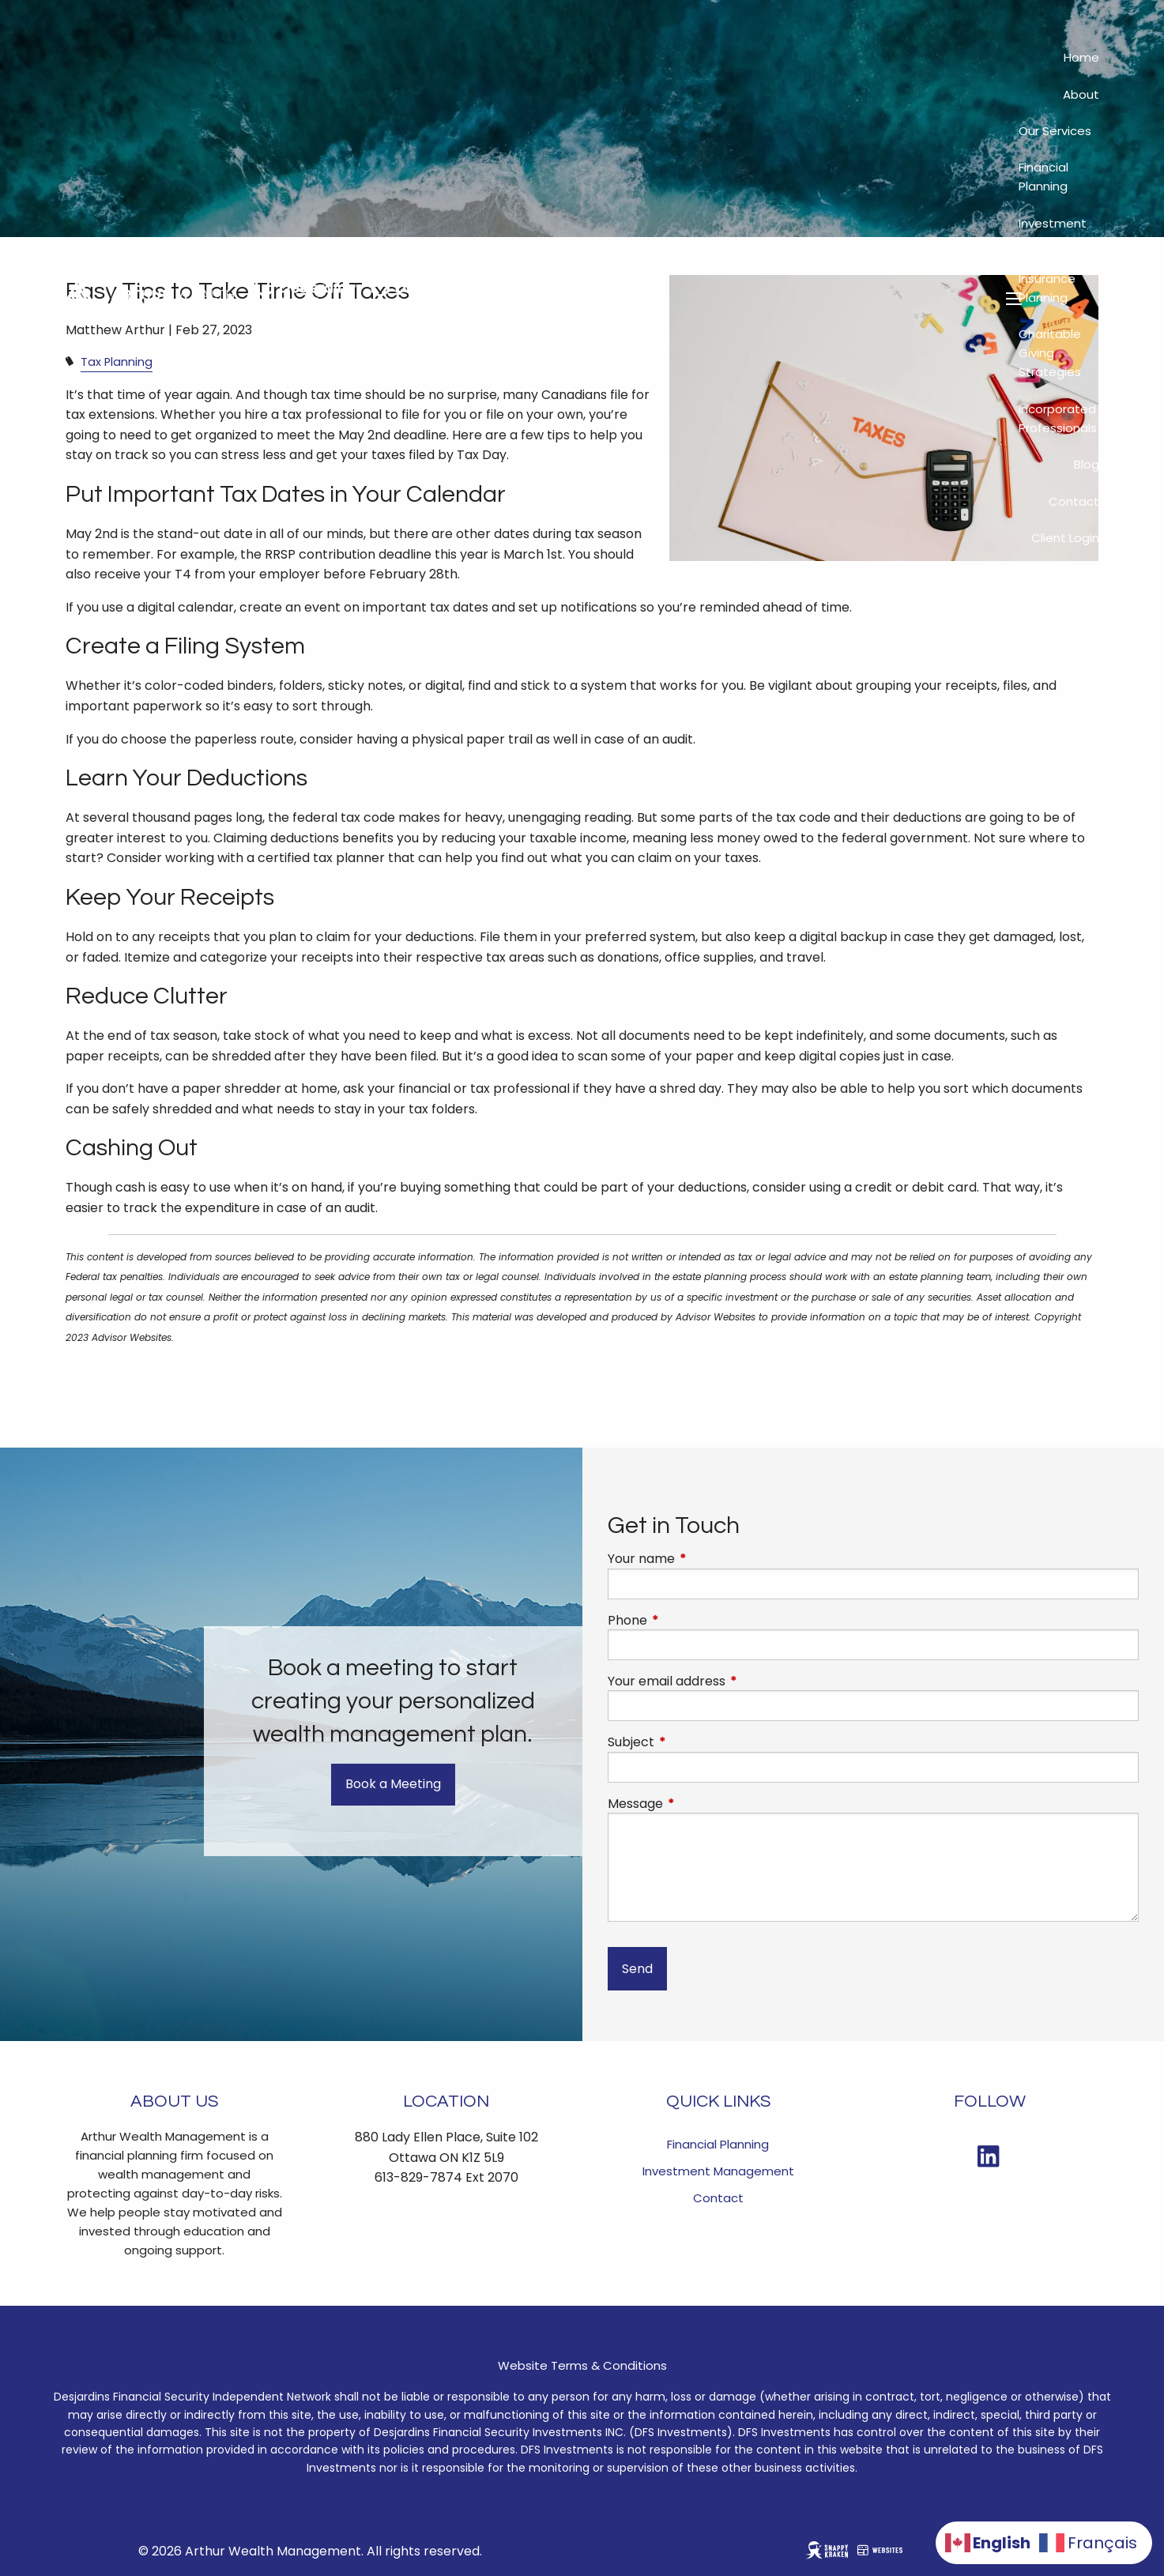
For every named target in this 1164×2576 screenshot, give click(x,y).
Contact (1074, 501)
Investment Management (1059, 232)
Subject (694, 1742)
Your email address (730, 1681)
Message (698, 1804)
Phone (691, 1620)
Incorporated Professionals (1058, 418)
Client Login (1065, 537)
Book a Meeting (393, 1784)
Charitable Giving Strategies (1050, 353)
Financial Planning (1043, 176)
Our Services (1055, 130)
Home (1081, 57)
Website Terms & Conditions (582, 2365)
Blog (1086, 464)
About (1081, 94)
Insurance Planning (1047, 288)
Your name (704, 1559)
